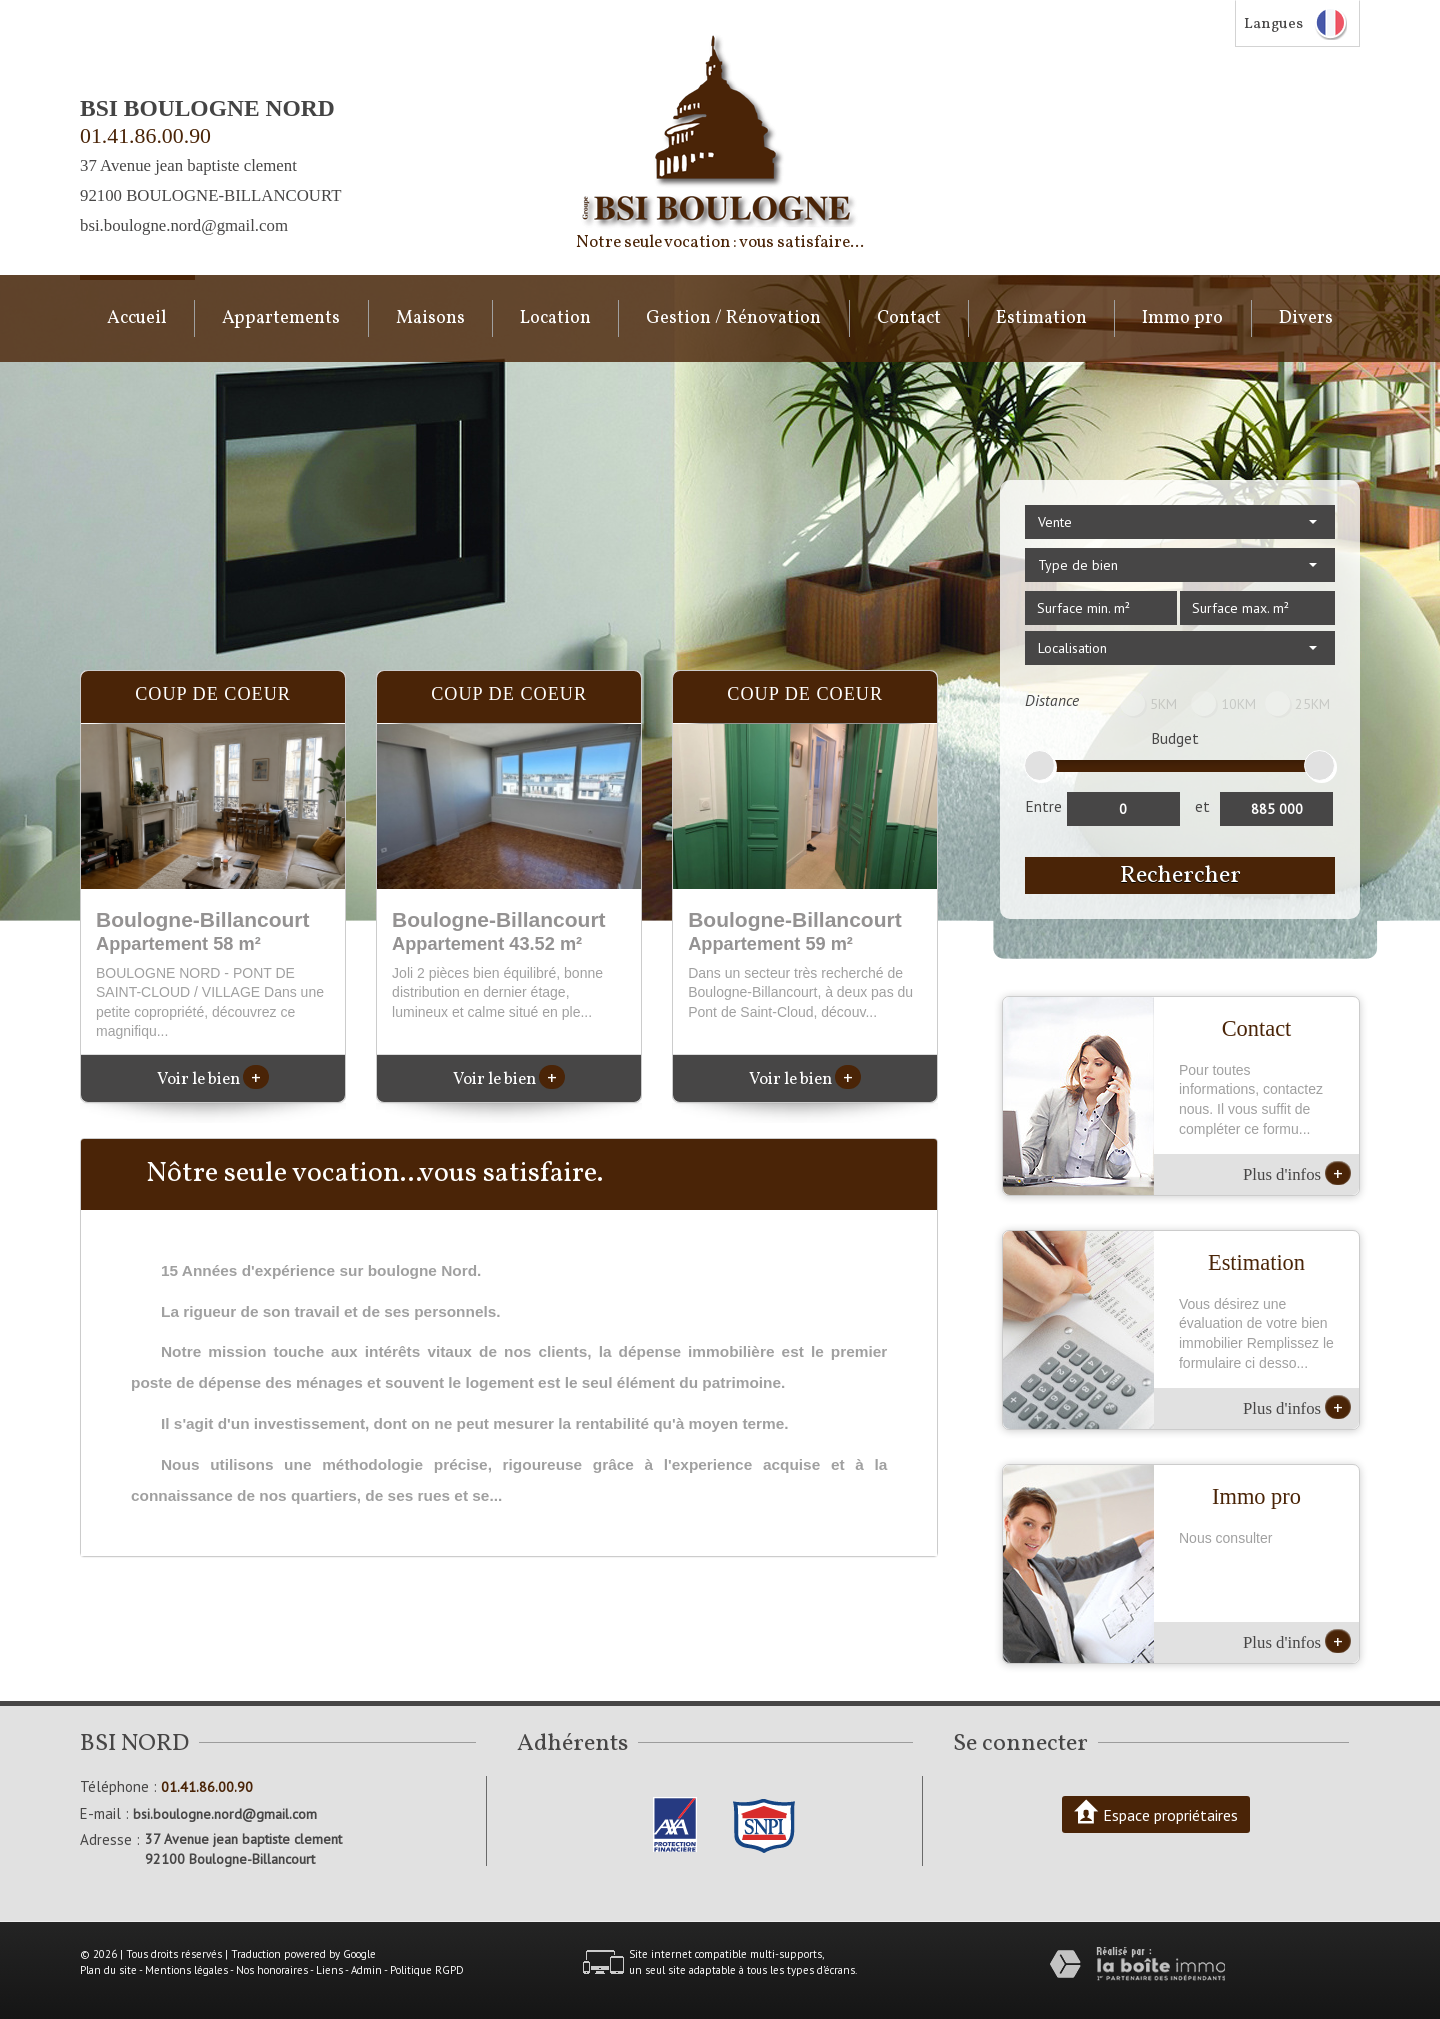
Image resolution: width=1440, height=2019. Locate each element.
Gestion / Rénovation (733, 318)
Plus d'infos (1297, 1173)
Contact (909, 318)
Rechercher (1180, 875)
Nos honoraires (272, 1970)
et (1202, 806)
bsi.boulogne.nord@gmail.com (184, 225)
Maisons (430, 318)
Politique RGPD (427, 1970)
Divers (1306, 318)
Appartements (281, 318)
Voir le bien (213, 1079)
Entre (1043, 806)
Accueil (137, 318)
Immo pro (1182, 318)
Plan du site (108, 1970)
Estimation (1041, 318)
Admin (366, 1970)
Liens (329, 1970)
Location (555, 318)
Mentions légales (186, 1970)
